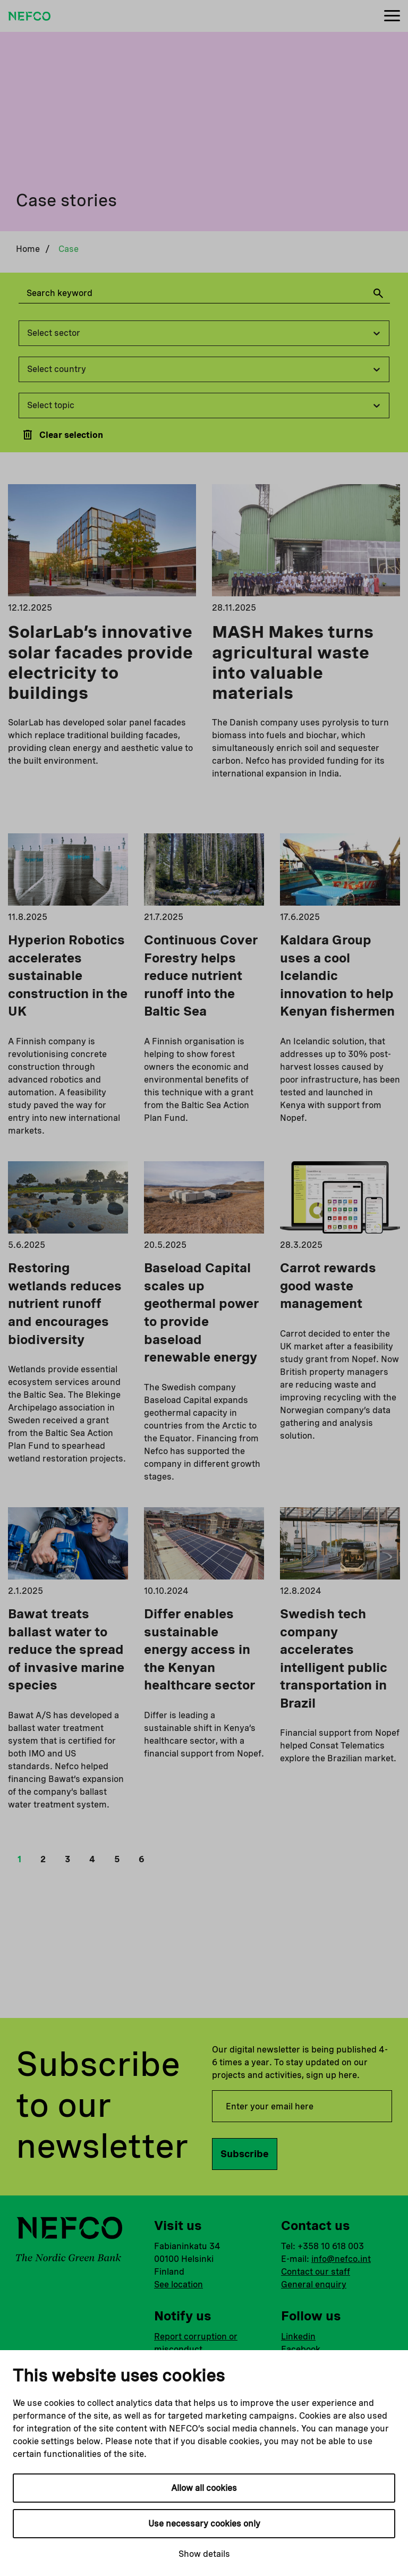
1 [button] (19, 1859)
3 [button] (67, 1859)
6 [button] (141, 1859)
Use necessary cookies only (204, 2524)
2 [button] (43, 1859)
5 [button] (117, 1859)
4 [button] (92, 1859)
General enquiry (313, 2284)
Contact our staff (315, 2272)
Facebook (300, 2349)
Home (28, 249)
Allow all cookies (204, 2488)
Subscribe (244, 2153)
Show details (204, 2554)
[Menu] (392, 16)
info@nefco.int (341, 2259)
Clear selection (62, 435)
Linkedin (298, 2337)
